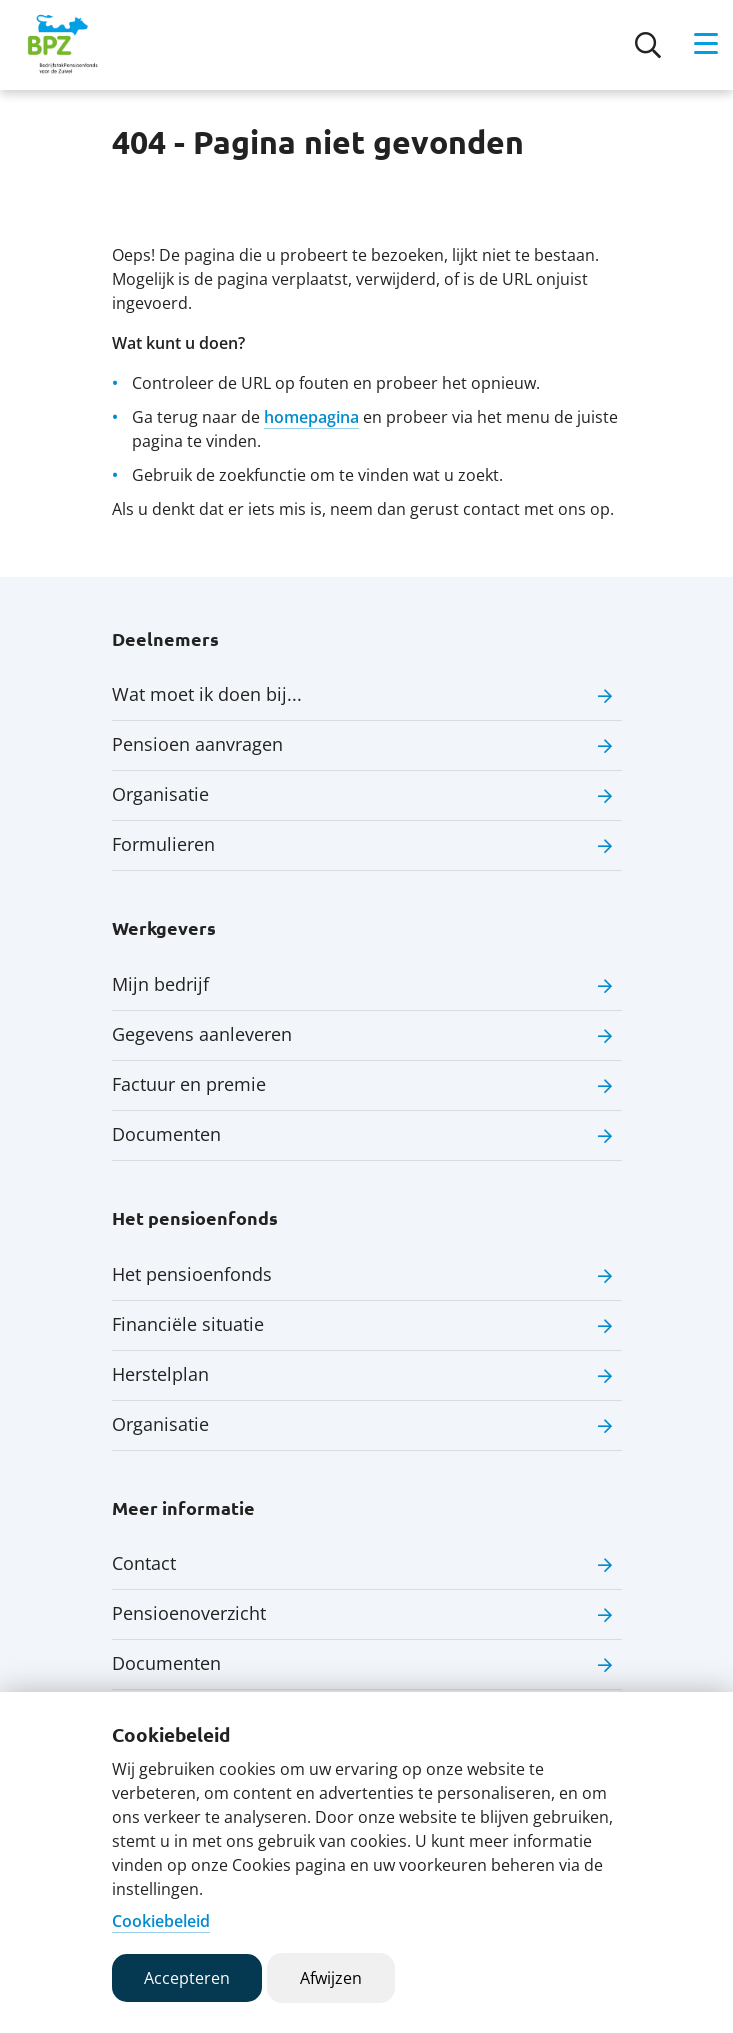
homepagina (311, 417)
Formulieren (163, 844)
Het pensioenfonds (192, 1274)
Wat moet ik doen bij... (207, 694)
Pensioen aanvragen (197, 744)
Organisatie (160, 794)
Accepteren (187, 1978)
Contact (144, 1563)
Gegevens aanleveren (202, 1034)
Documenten (166, 1134)
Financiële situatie (188, 1324)
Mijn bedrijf (160, 984)
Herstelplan (160, 1374)
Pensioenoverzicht (189, 1613)
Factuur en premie (189, 1084)
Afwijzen (331, 1978)
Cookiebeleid (161, 1921)
